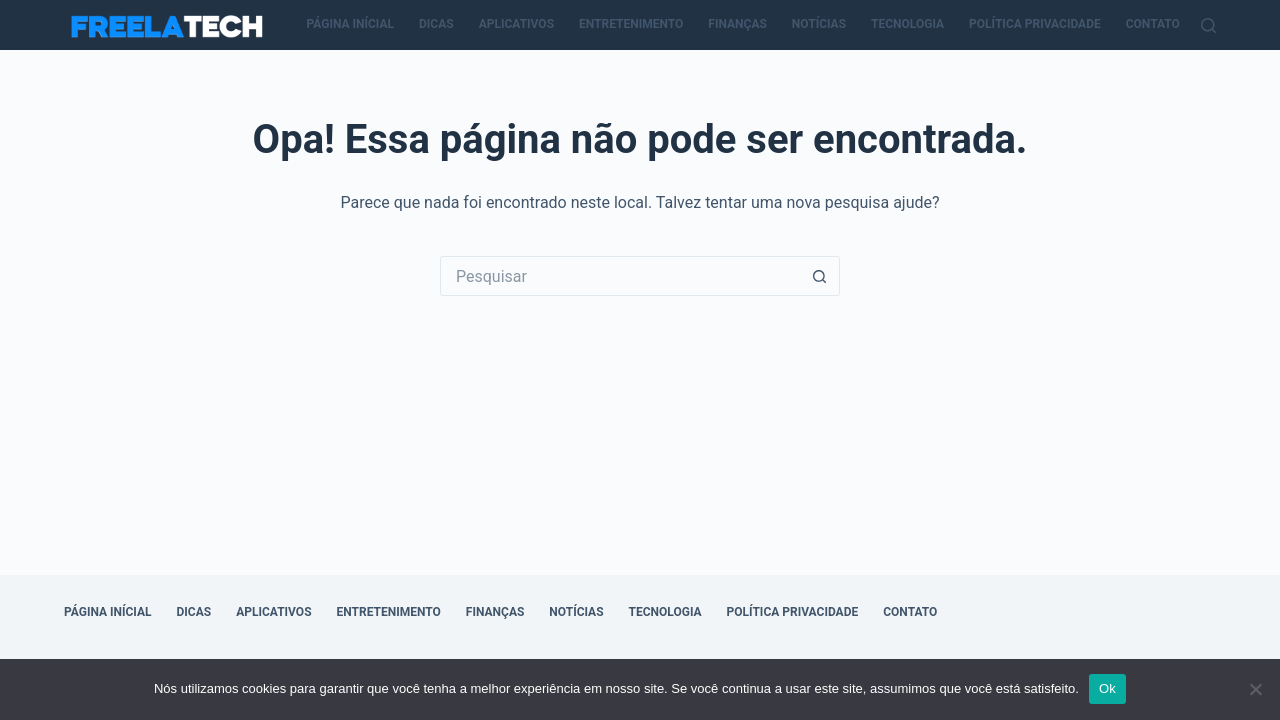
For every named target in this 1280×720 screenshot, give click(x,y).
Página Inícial (351, 24)
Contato (1153, 24)
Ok (1107, 688)
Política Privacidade (1035, 24)
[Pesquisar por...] (620, 276)
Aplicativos (516, 24)
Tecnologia (907, 24)
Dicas (436, 24)
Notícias (819, 24)
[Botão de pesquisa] (820, 276)
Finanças (737, 24)
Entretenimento (631, 24)
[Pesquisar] (1208, 25)
